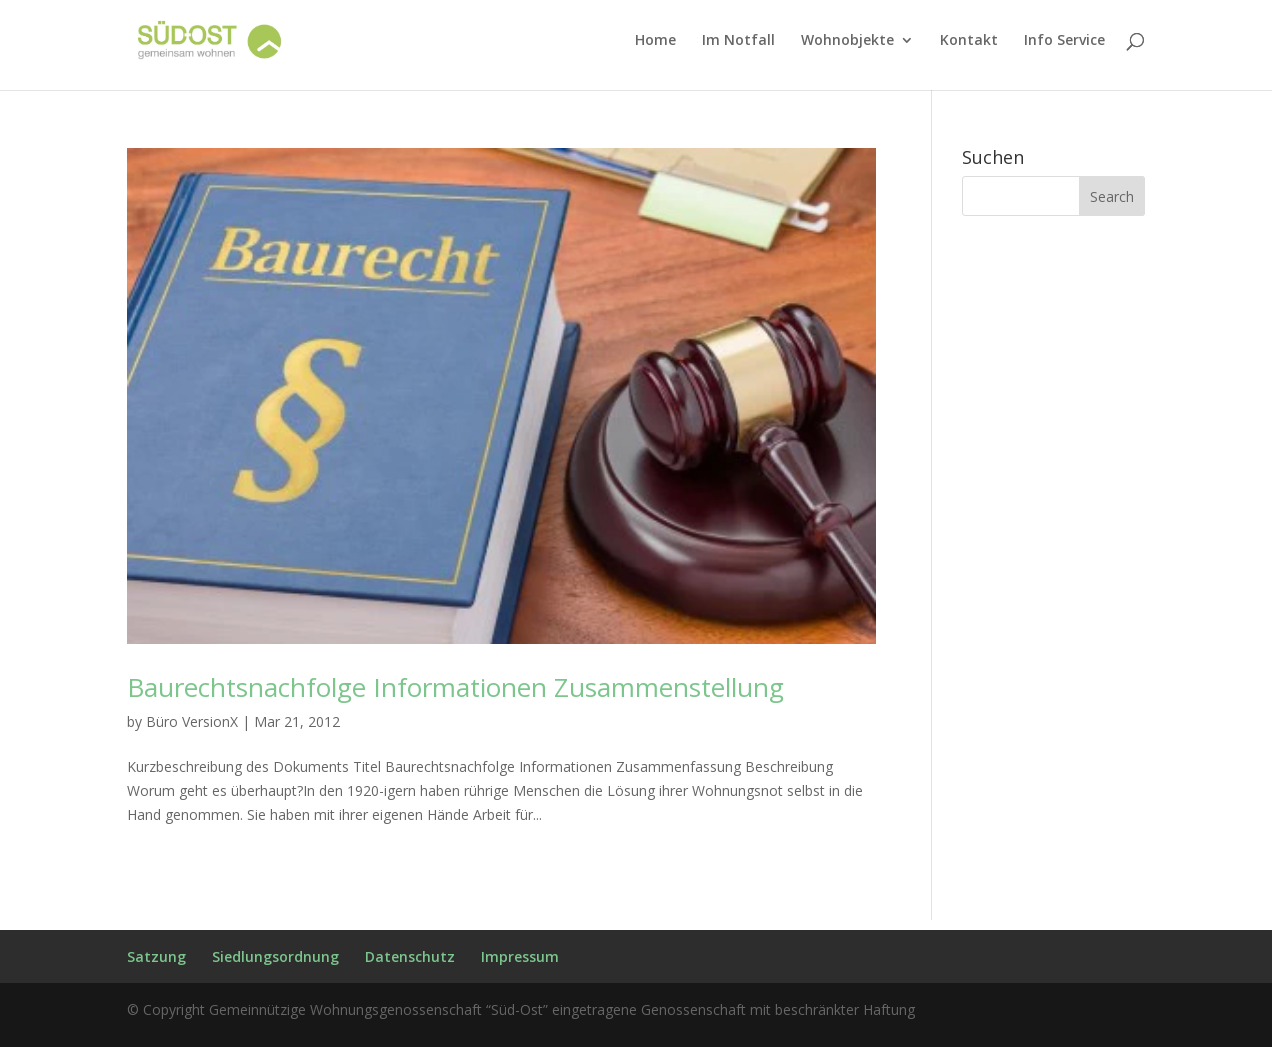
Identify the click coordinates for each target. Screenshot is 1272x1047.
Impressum (520, 956)
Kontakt (969, 41)
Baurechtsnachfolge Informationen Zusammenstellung (455, 687)
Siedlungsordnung (275, 956)
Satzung (156, 956)
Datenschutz (410, 956)
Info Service (1064, 41)
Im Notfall (738, 41)
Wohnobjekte (847, 41)
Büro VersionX (192, 721)
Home (655, 41)
